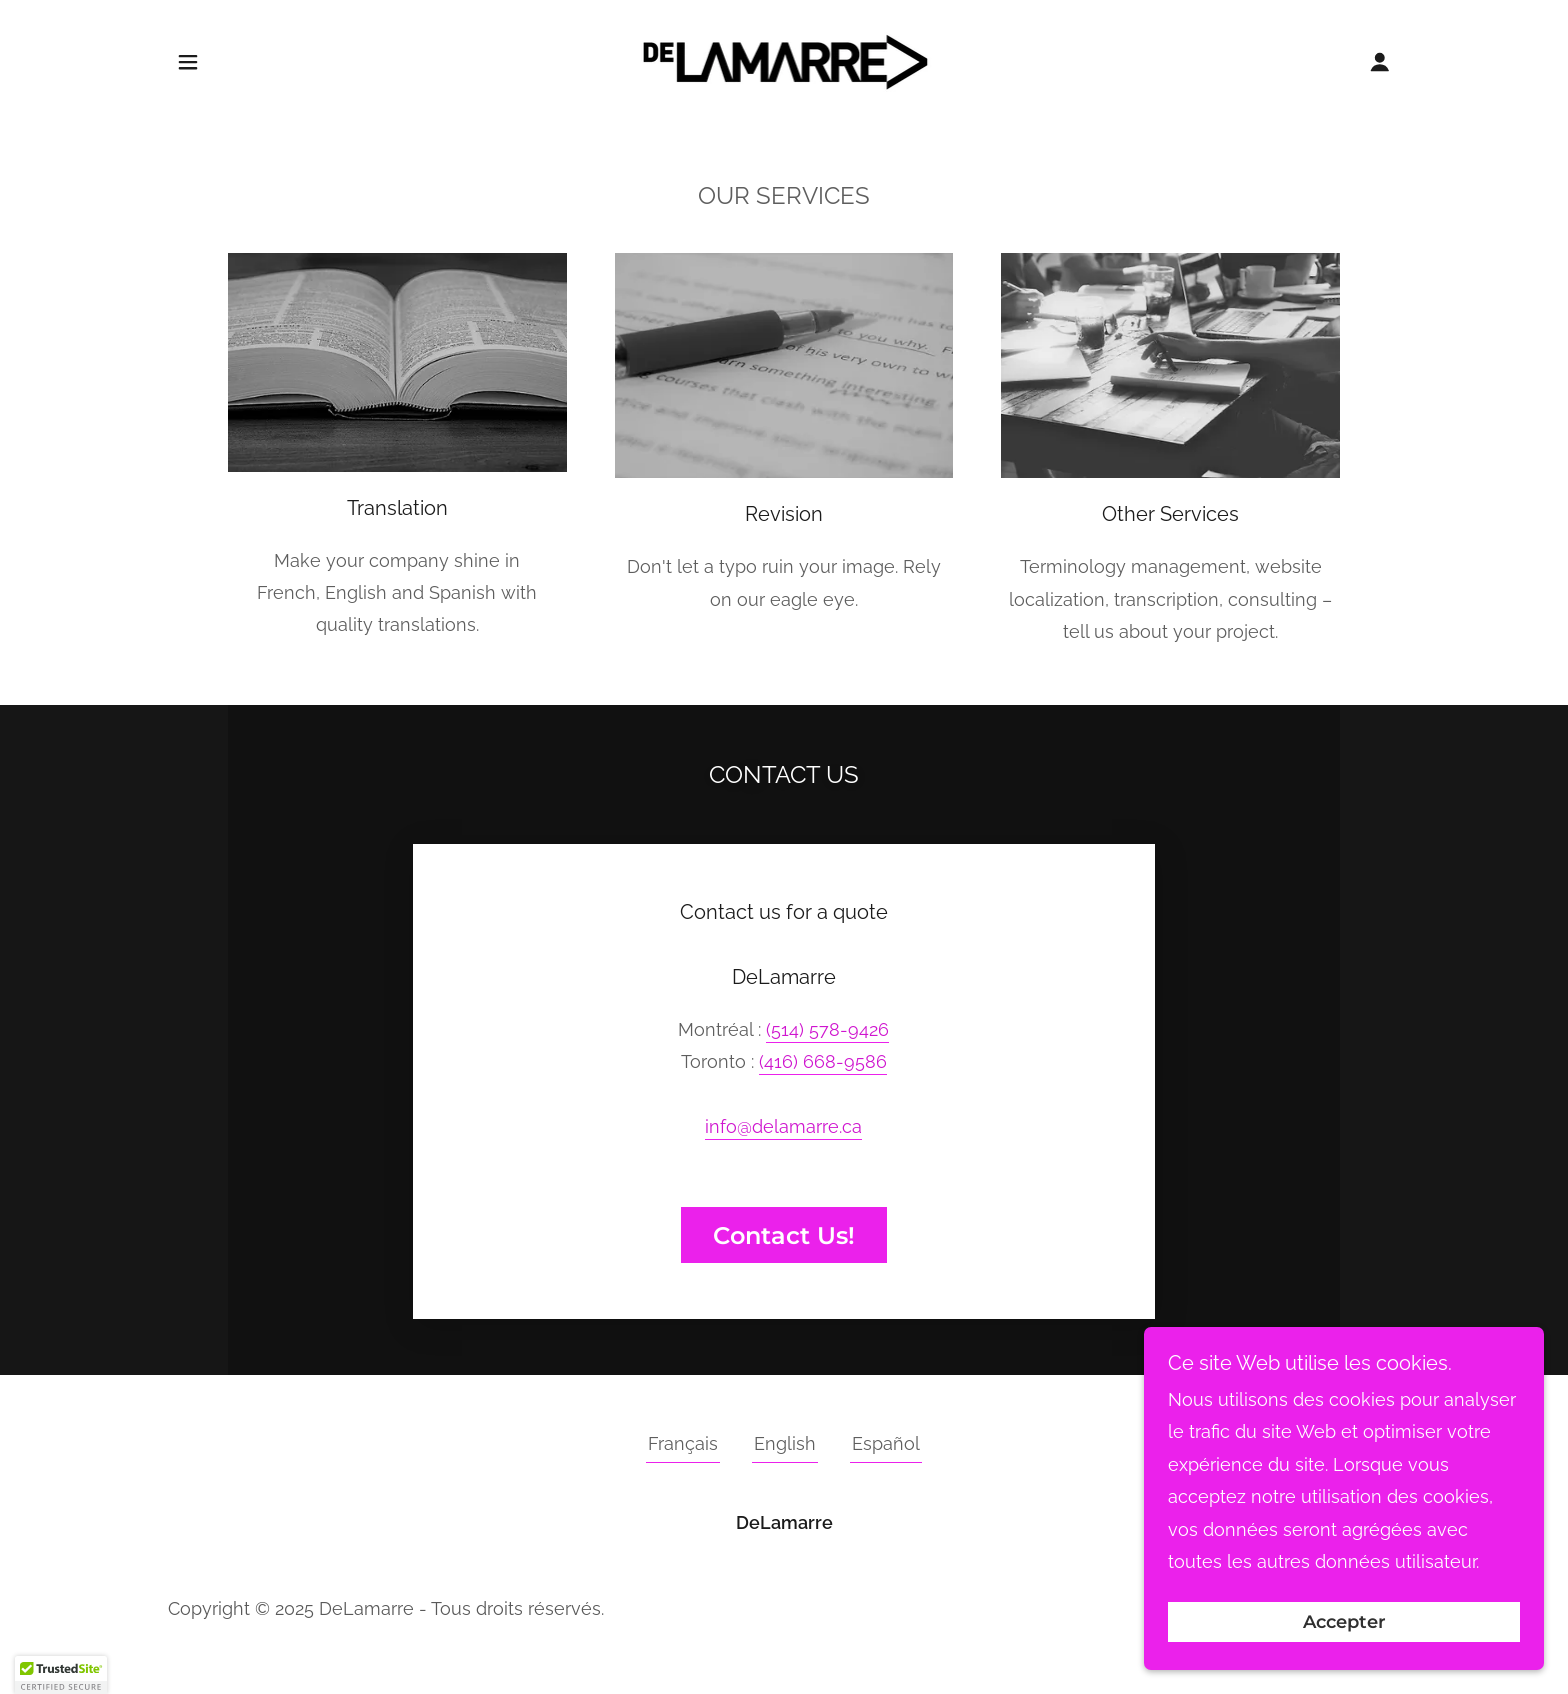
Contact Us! (784, 1235)
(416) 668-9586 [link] (823, 1061)
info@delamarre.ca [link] (783, 1126)
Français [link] (683, 1443)
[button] (188, 62)
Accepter (1344, 1622)
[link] (784, 59)
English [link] (785, 1443)
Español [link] (886, 1443)
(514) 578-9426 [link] (827, 1029)
